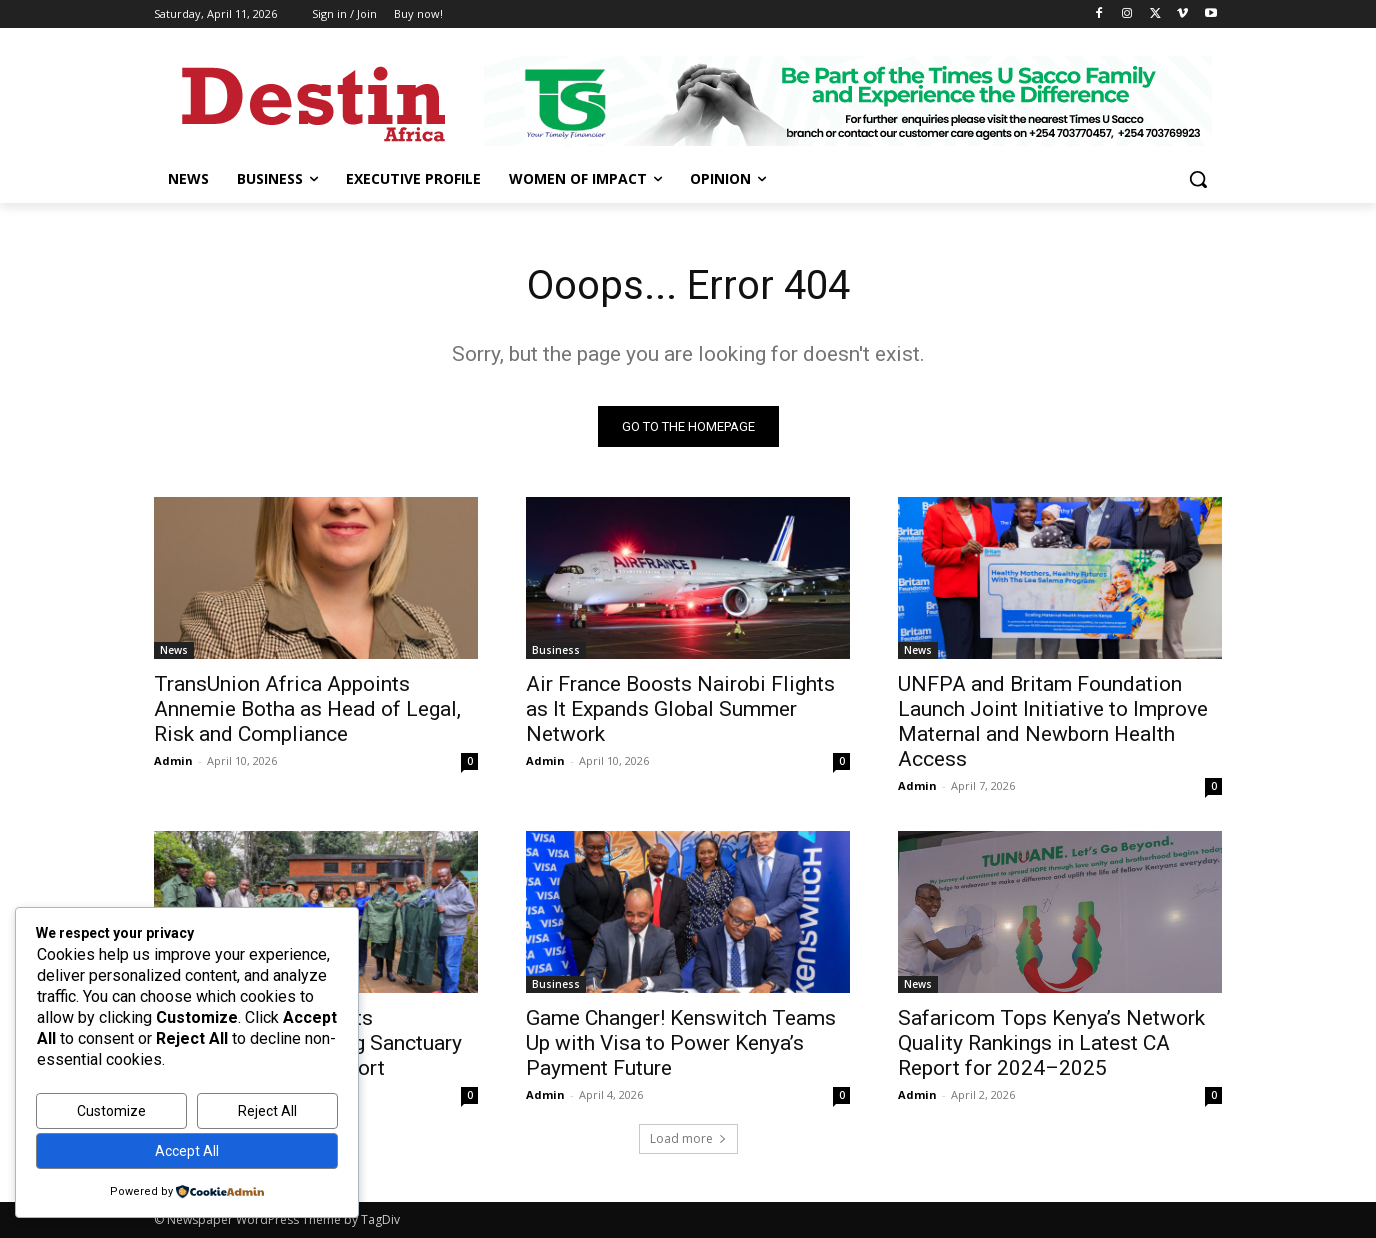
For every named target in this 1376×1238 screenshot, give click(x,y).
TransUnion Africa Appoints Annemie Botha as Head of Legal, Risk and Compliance (307, 709)
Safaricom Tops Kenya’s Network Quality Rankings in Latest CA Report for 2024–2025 (1051, 1043)
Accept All (187, 1151)
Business (556, 650)
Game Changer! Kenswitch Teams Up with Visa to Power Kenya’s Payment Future (681, 1043)
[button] (1198, 179)
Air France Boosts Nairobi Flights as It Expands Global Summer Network (680, 709)
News (174, 650)
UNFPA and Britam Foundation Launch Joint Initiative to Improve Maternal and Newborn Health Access (1053, 721)
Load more (688, 1138)
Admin (173, 760)
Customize (111, 1111)
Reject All (267, 1111)
